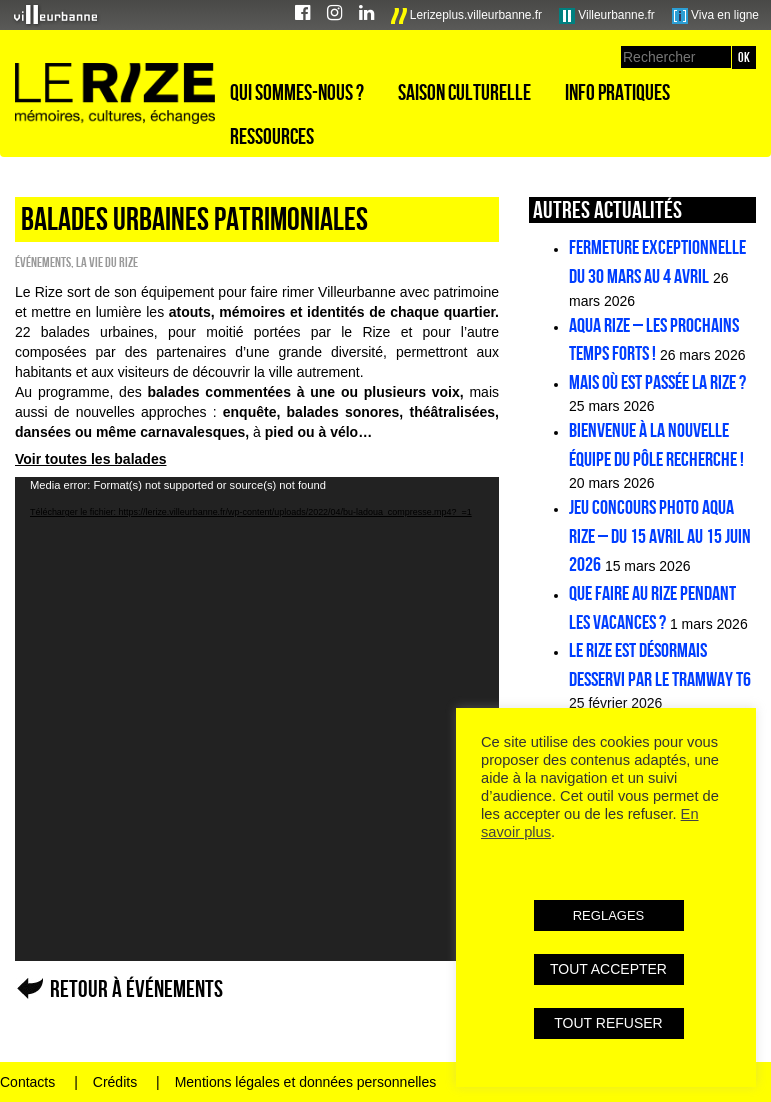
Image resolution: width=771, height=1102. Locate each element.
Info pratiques (617, 92)
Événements (43, 262)
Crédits (115, 1082)
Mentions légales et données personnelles (306, 1082)
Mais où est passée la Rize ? (657, 382)
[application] (257, 719)
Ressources (272, 136)
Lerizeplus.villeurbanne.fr (467, 16)
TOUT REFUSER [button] (608, 1023)
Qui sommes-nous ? (297, 92)
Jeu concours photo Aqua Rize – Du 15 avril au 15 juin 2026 (660, 535)
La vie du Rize (107, 262)
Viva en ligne (715, 16)
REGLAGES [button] (609, 915)
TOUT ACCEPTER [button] (608, 969)
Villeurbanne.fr (607, 16)
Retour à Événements (136, 988)
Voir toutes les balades (90, 459)
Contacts (27, 1082)
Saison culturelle (464, 92)
